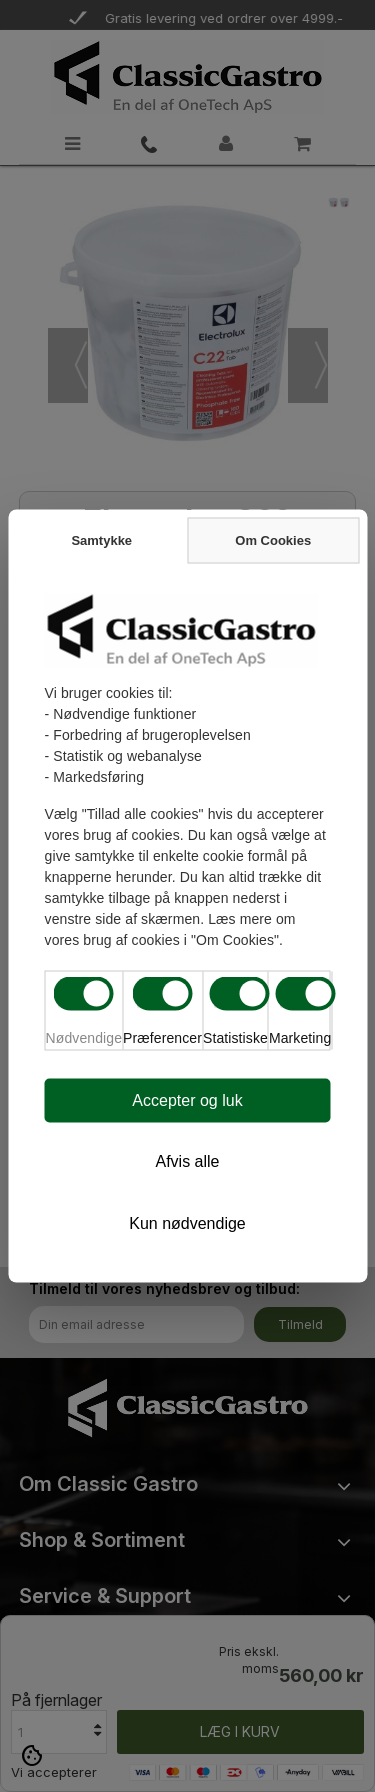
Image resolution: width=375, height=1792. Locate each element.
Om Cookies (273, 540)
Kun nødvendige (187, 1223)
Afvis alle (187, 1161)
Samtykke (101, 540)
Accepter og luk (187, 1100)
